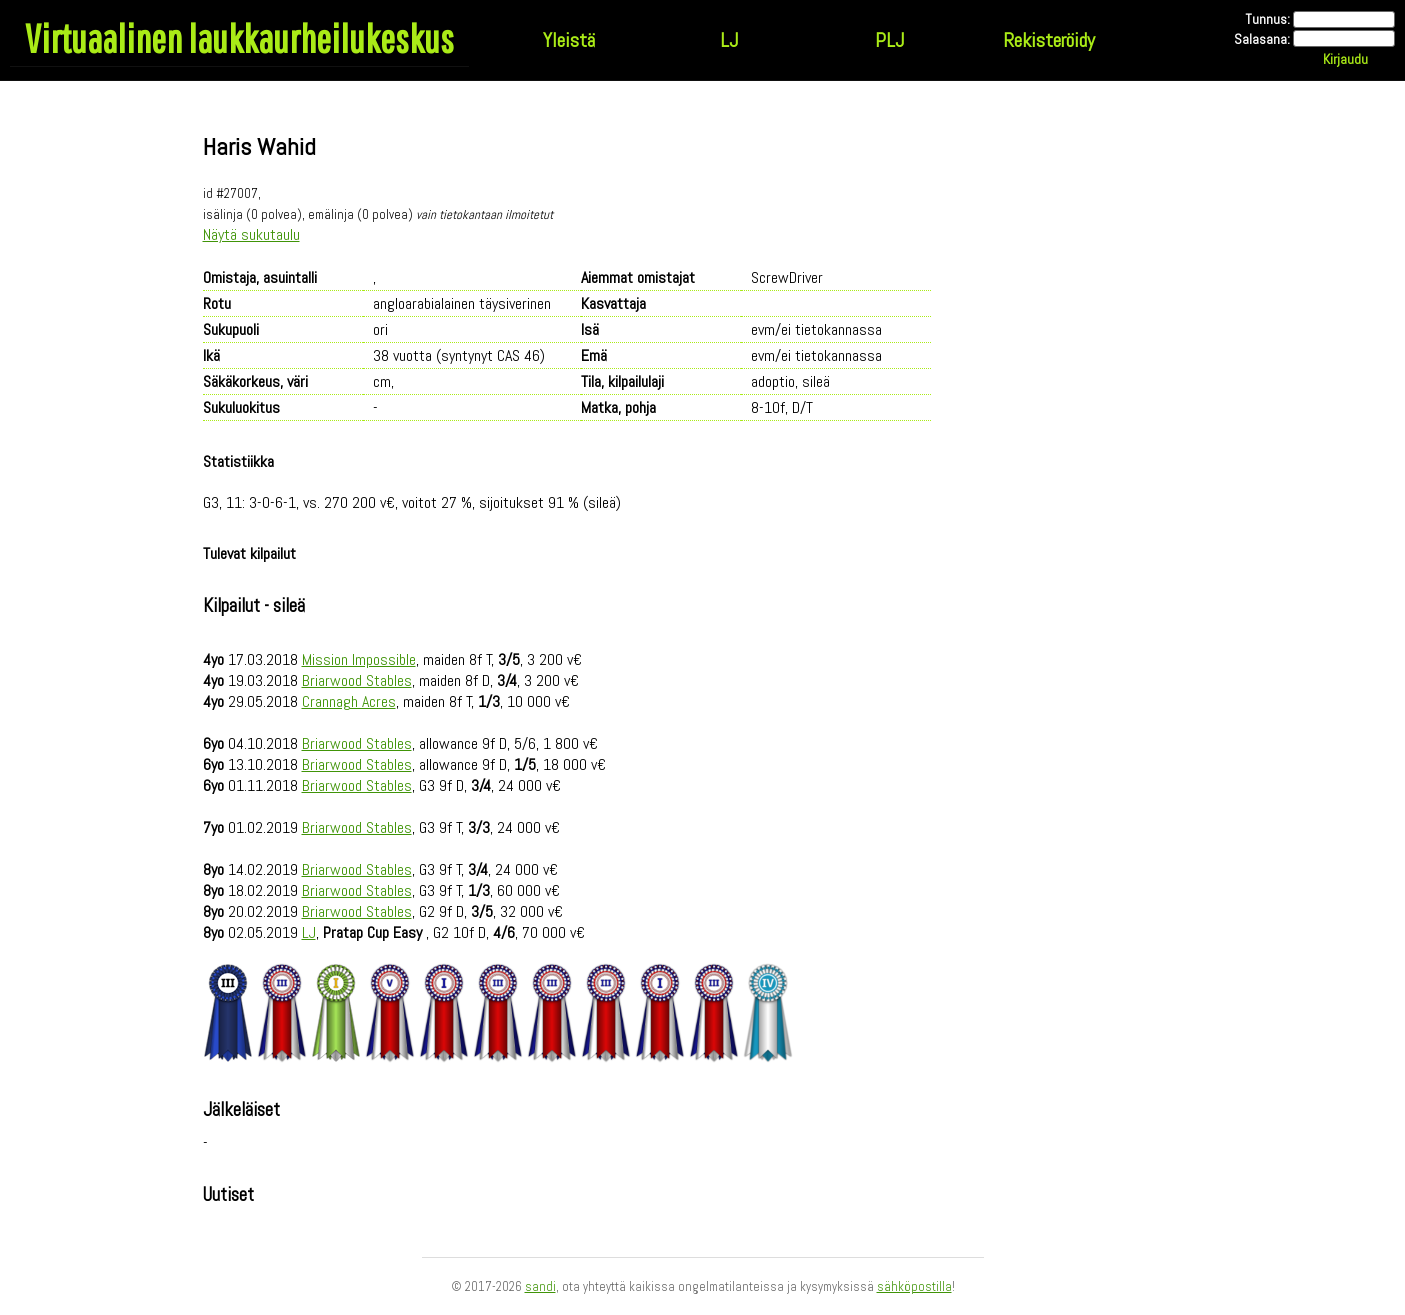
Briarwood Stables (357, 680)
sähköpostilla (914, 1286)
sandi (540, 1286)
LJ (729, 40)
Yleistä (569, 40)
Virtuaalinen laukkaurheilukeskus (239, 38)
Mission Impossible (359, 659)
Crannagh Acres (349, 701)
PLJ (889, 40)
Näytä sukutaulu (251, 234)
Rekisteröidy (1049, 40)
